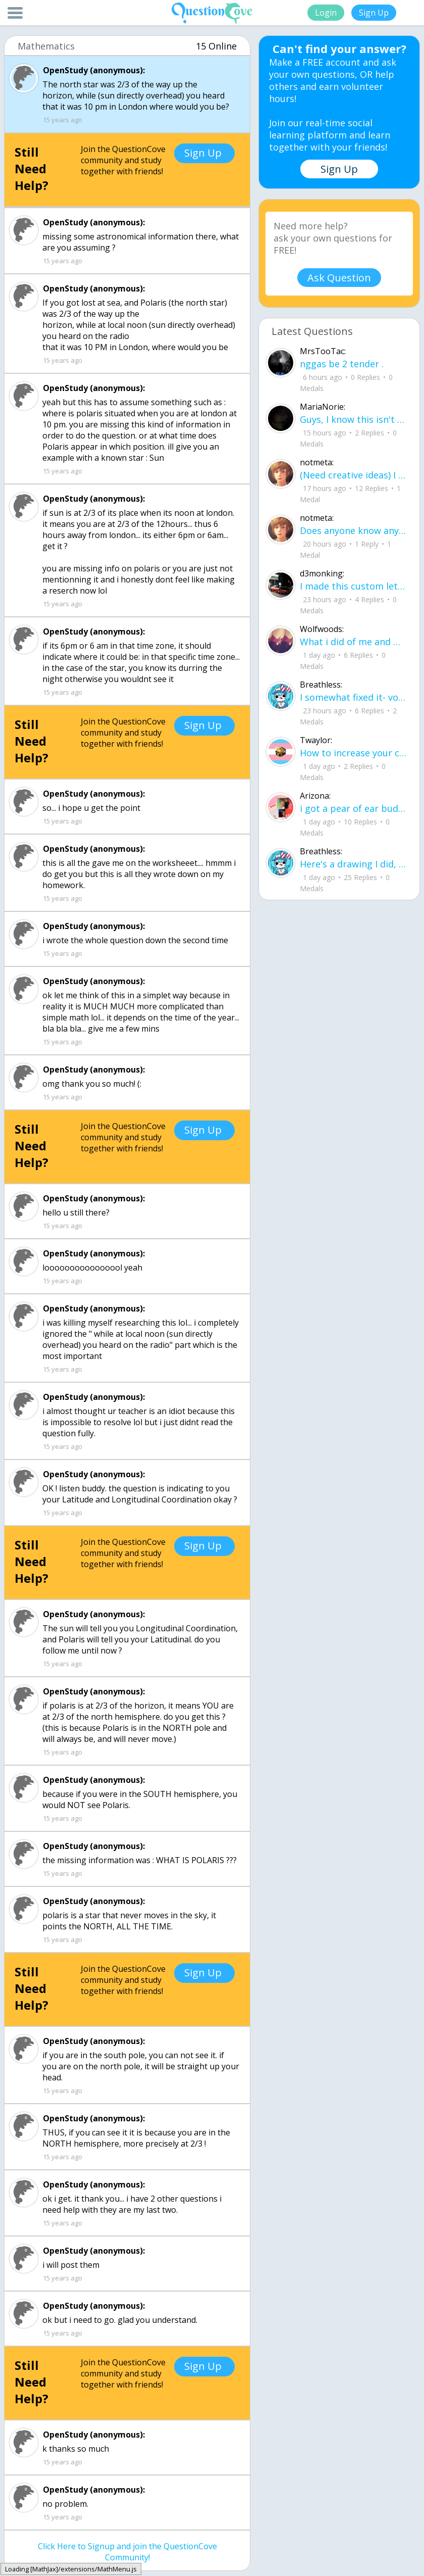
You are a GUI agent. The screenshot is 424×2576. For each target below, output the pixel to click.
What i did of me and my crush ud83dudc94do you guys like (353, 642)
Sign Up (374, 12)
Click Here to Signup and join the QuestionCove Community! (127, 2552)
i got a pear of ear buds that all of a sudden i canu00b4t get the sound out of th (353, 808)
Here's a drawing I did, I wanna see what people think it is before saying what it (353, 864)
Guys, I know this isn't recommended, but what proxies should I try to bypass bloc (353, 419)
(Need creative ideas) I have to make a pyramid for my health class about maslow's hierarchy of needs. (353, 475)
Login (326, 12)
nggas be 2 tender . (342, 364)
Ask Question (339, 277)
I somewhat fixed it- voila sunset (353, 697)
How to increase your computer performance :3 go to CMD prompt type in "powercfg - (353, 753)
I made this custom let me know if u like (353, 586)
